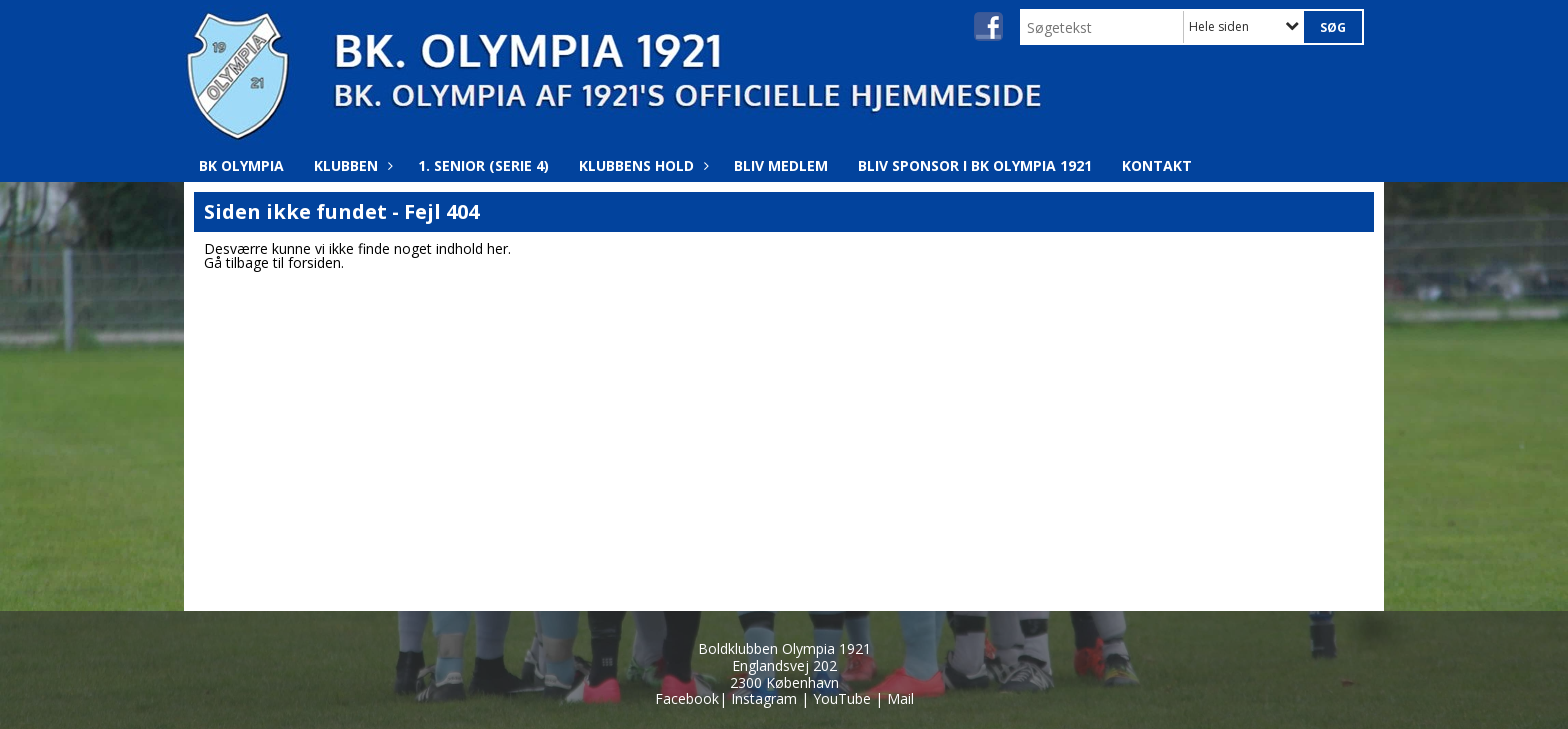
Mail (900, 698)
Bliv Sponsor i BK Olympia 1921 (975, 165)
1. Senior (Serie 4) (483, 165)
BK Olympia (241, 165)
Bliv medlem (781, 165)
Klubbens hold (641, 165)
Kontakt (1157, 165)
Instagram (764, 698)
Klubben (351, 165)
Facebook (687, 698)
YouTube (842, 698)
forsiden (314, 262)
